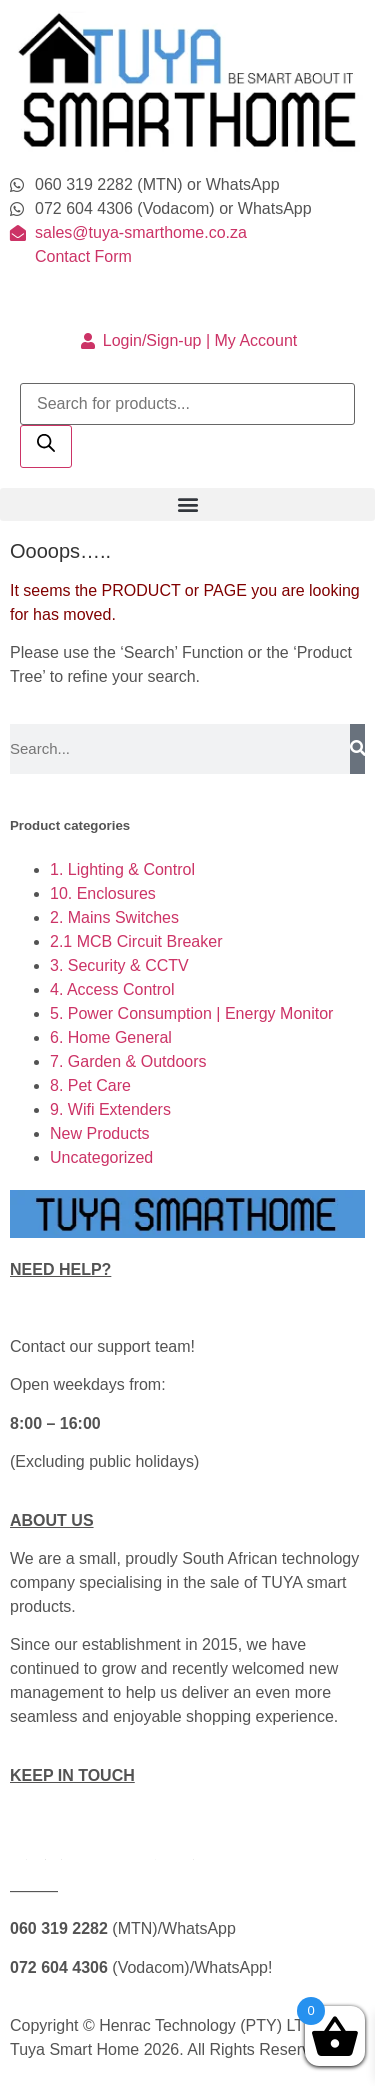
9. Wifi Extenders (110, 1109)
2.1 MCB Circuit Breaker (136, 941)
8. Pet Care (90, 1085)
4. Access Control (112, 989)
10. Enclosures (103, 893)
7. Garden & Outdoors (128, 1061)
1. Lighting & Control (122, 869)
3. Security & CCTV (119, 965)
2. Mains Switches (114, 917)
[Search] (46, 446)
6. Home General (111, 1037)
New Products (100, 1133)
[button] (187, 504)
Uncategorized (101, 1157)
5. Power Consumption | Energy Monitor (191, 1013)
